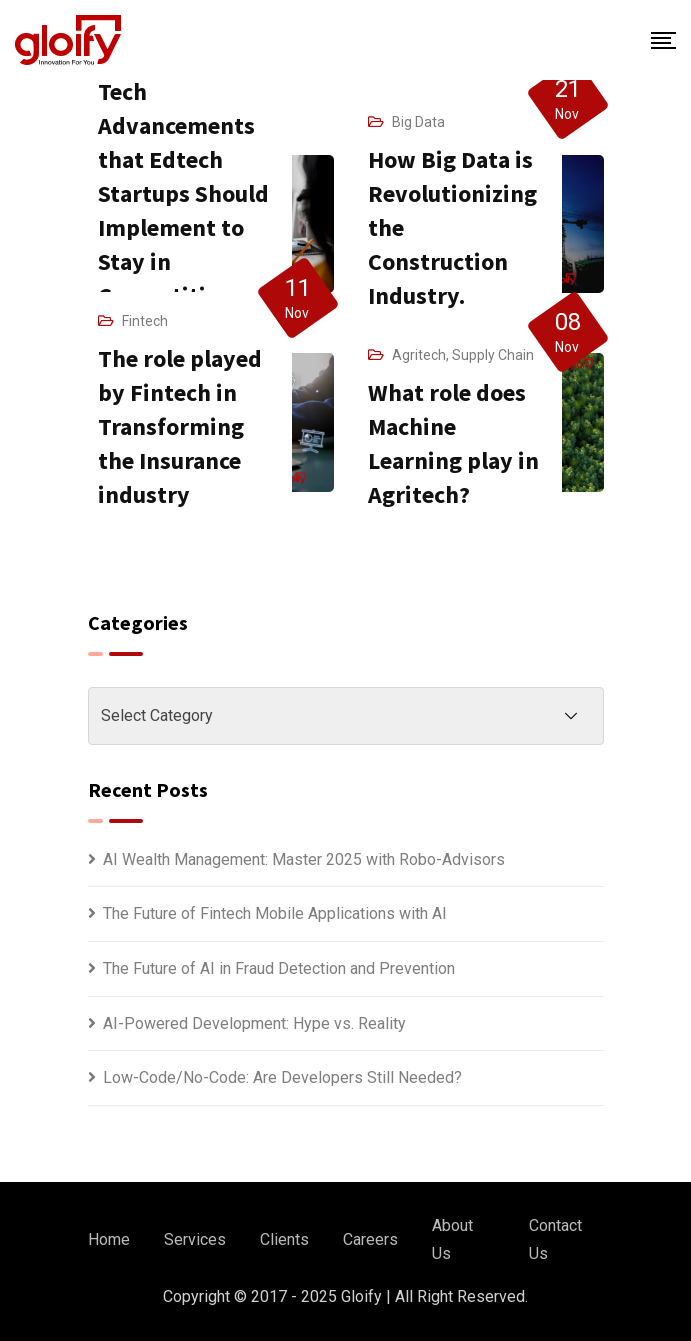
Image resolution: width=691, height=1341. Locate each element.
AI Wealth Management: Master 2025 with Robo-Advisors (304, 859)
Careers (370, 1239)
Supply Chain (493, 355)
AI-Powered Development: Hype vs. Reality (254, 1023)
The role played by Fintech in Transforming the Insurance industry (180, 426)
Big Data (418, 122)
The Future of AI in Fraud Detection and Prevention (279, 968)
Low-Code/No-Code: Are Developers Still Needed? (282, 1077)
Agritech (419, 355)
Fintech (145, 321)
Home (109, 1239)
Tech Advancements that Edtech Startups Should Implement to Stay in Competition (183, 193)
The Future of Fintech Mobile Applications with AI (275, 913)
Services (195, 1239)
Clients (284, 1239)
